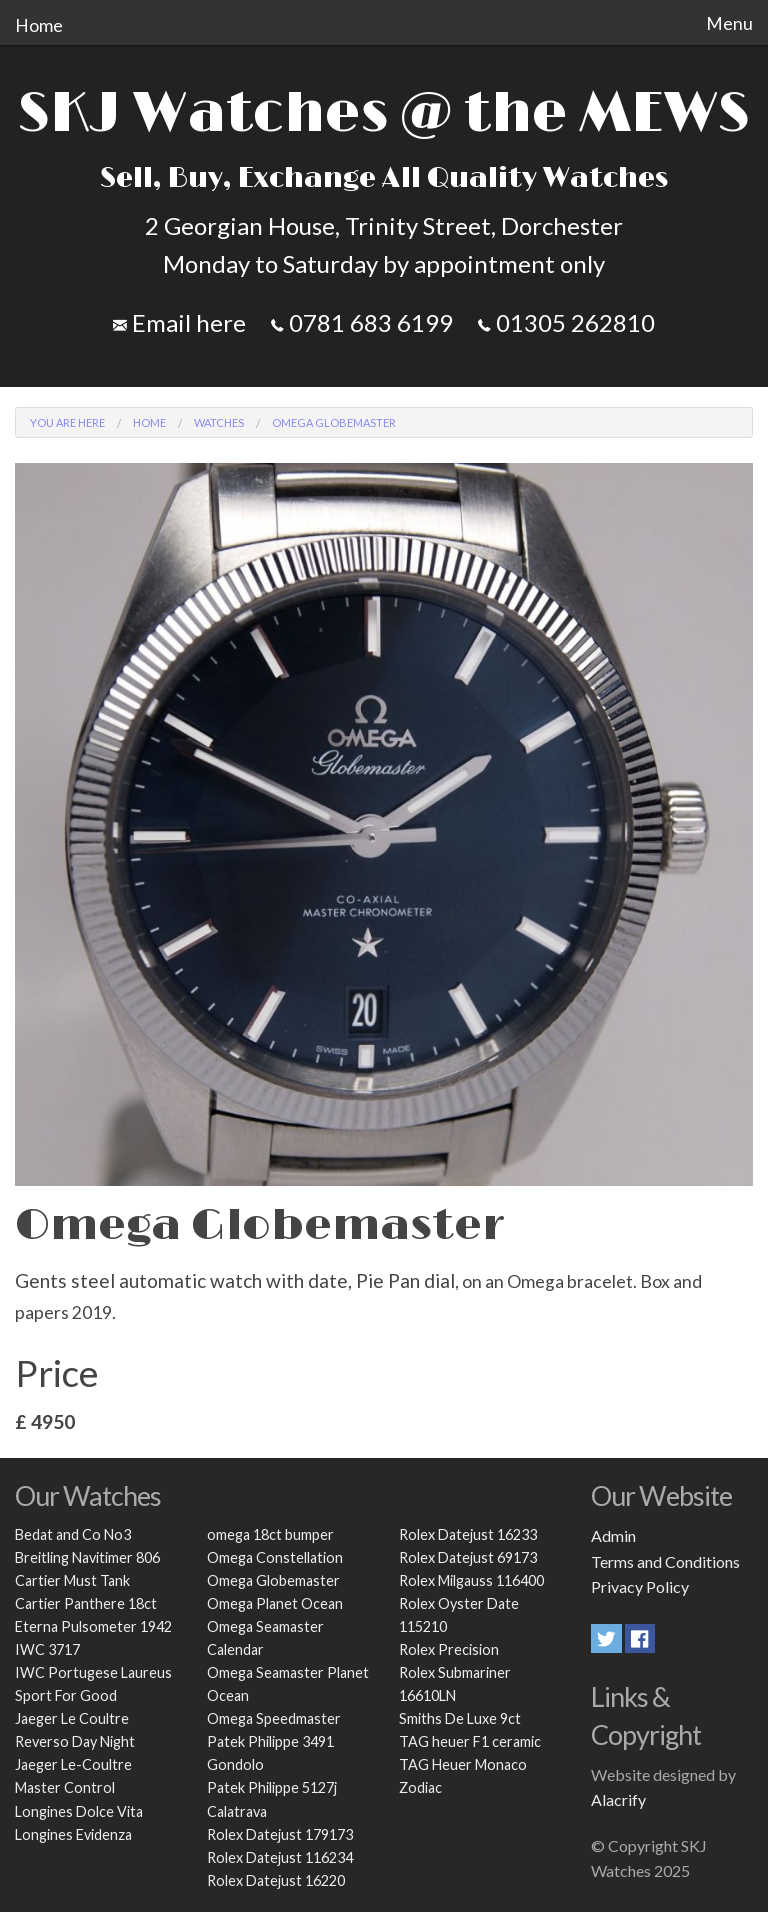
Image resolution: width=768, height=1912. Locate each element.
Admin (613, 1535)
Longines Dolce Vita (79, 1811)
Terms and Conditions (665, 1561)
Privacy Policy (640, 1586)
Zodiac (420, 1787)
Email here (179, 322)
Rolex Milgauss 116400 (471, 1580)
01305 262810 (566, 322)
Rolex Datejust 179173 (280, 1834)
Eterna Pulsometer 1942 (93, 1626)
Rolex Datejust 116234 (280, 1857)
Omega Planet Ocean (275, 1603)
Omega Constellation (275, 1557)
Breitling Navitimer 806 (87, 1557)
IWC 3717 (47, 1649)
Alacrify (618, 1799)
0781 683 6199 (362, 322)
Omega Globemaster (273, 1580)
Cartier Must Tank (72, 1580)
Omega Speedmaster (274, 1718)
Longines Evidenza (73, 1834)
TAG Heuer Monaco (463, 1764)
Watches (219, 422)
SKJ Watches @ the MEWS (384, 114)
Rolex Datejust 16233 (468, 1534)
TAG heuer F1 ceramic (470, 1741)
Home (39, 25)
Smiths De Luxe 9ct (460, 1718)
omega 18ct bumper (270, 1534)
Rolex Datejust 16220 (276, 1880)
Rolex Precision (449, 1649)
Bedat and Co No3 (73, 1534)
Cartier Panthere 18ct (86, 1603)
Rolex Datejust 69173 (468, 1557)
